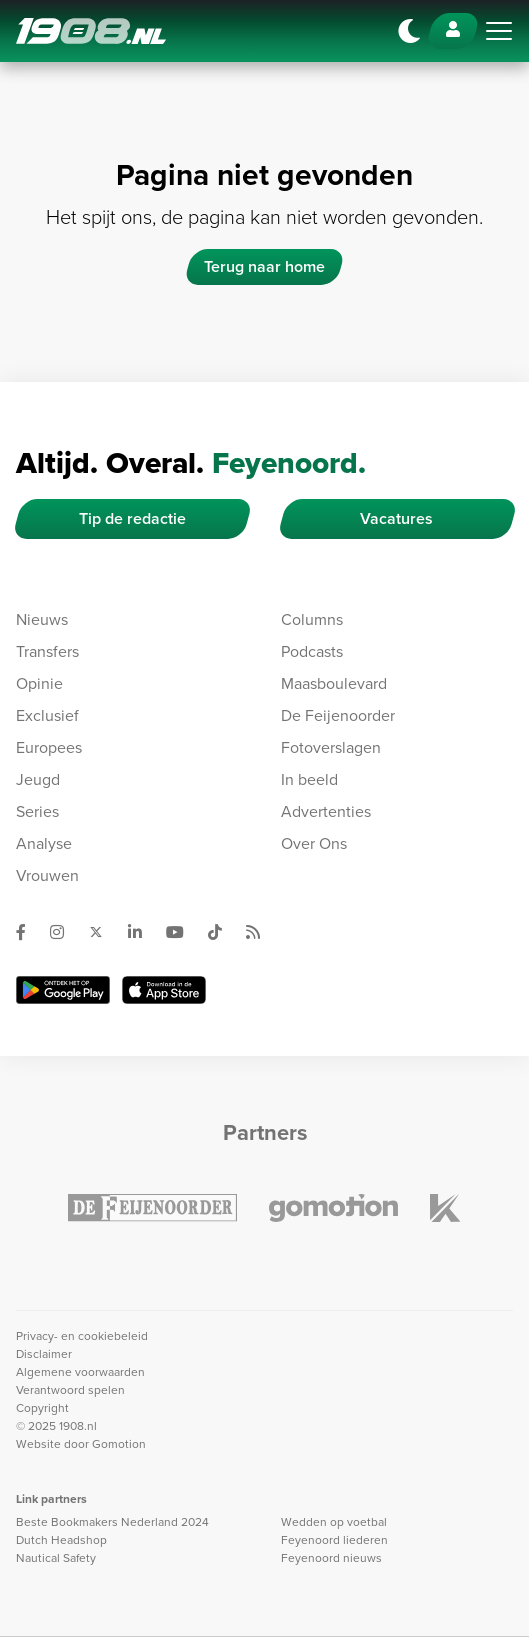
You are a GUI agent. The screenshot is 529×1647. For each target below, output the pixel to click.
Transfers (47, 651)
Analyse (44, 843)
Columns (312, 619)
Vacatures (396, 518)
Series (37, 811)
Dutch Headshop (61, 1540)
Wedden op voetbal (334, 1522)
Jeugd (38, 779)
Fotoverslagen (331, 747)
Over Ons (314, 843)
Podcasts (312, 651)
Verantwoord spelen (70, 1390)
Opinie (39, 683)
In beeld (309, 779)
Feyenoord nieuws (331, 1558)
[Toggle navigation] (499, 31)
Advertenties (326, 811)
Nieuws (42, 619)
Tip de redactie (132, 518)
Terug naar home (264, 266)
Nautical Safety (56, 1558)
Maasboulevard (334, 683)
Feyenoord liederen (334, 1540)
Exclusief (47, 715)
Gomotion (119, 1444)
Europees (49, 747)
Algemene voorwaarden (80, 1372)
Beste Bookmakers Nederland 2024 (112, 1522)
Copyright (42, 1408)
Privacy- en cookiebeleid (82, 1336)
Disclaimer (44, 1354)
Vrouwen (47, 875)
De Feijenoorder (338, 715)
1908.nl (91, 31)
